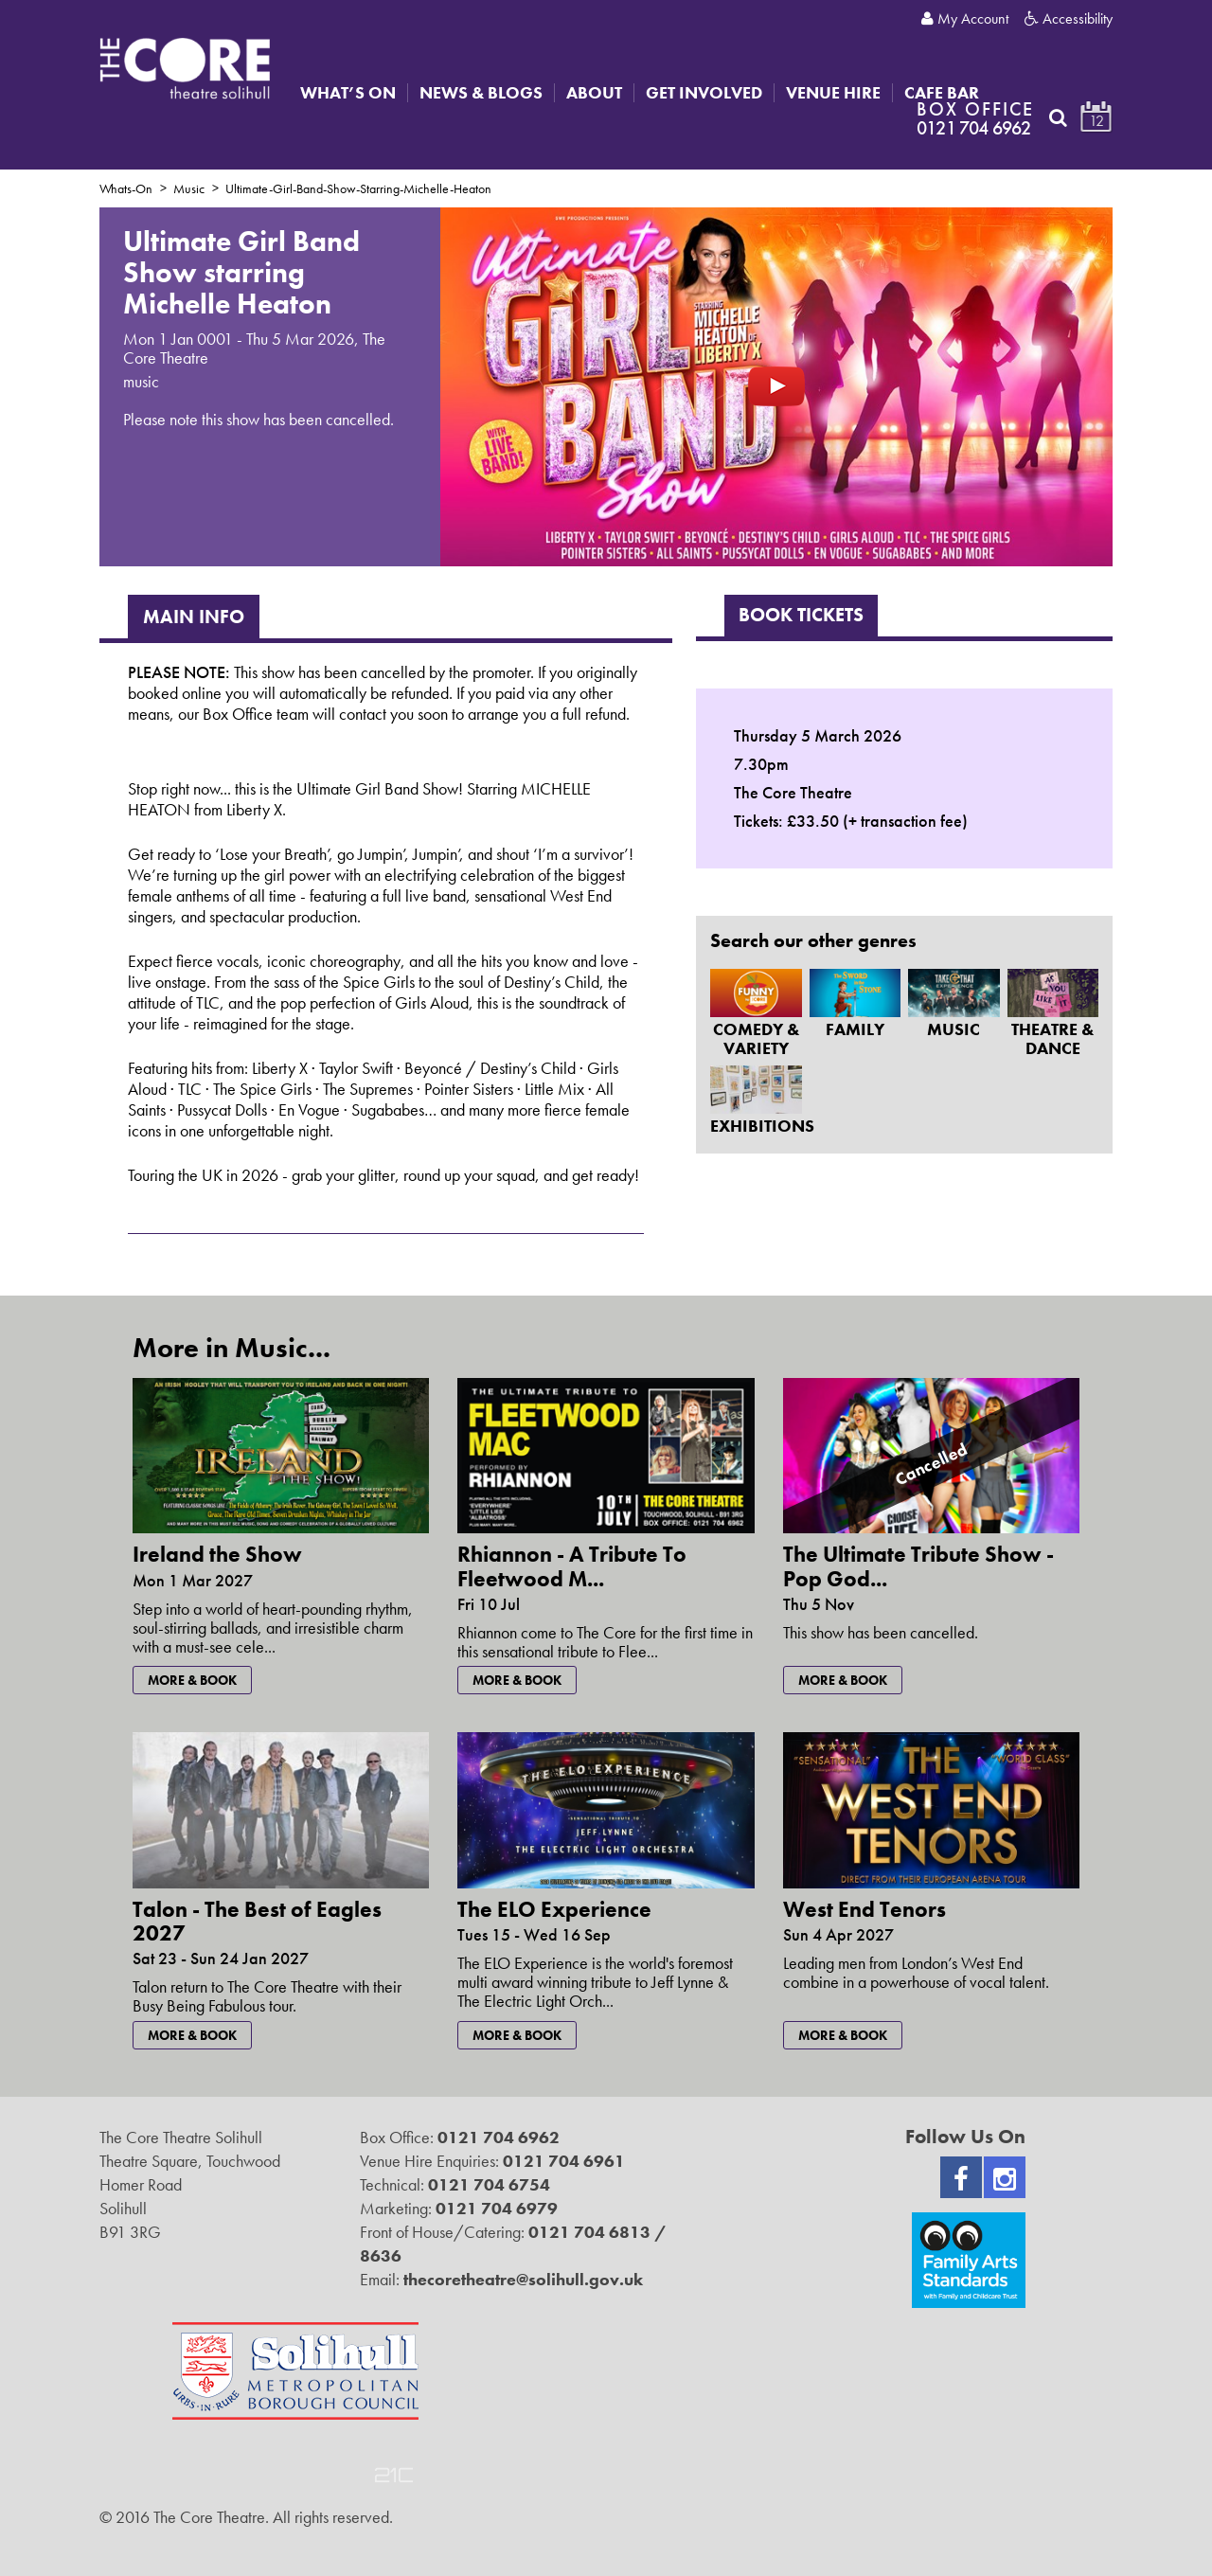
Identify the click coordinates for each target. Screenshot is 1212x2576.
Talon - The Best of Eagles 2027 (257, 1921)
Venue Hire (833, 92)
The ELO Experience (554, 1909)
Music (189, 188)
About (594, 92)
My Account (964, 18)
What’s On (348, 92)
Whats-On (125, 188)
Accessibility (1069, 18)
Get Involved (704, 92)
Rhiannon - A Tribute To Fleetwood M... (571, 1566)
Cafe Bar (941, 92)
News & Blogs (481, 92)
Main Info (193, 616)
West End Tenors (864, 1909)
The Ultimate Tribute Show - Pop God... (918, 1566)
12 (1096, 121)
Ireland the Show (217, 1554)
